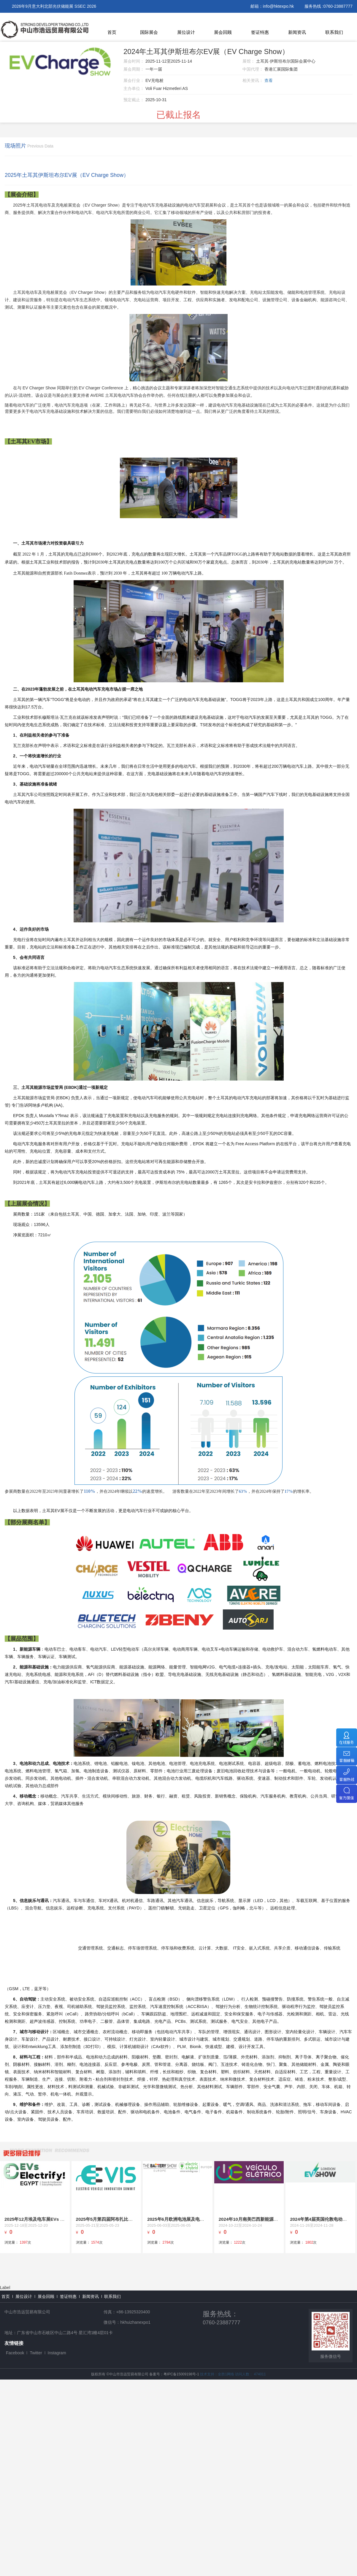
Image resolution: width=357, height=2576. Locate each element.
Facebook (15, 2352)
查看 (268, 80)
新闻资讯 (297, 32)
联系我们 (334, 32)
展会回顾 (223, 32)
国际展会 (149, 32)
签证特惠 (260, 32)
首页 (111, 32)
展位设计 (186, 32)
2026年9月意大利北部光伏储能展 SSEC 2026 (54, 6)
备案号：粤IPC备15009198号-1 (174, 2374)
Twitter (36, 2352)
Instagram (57, 2352)
